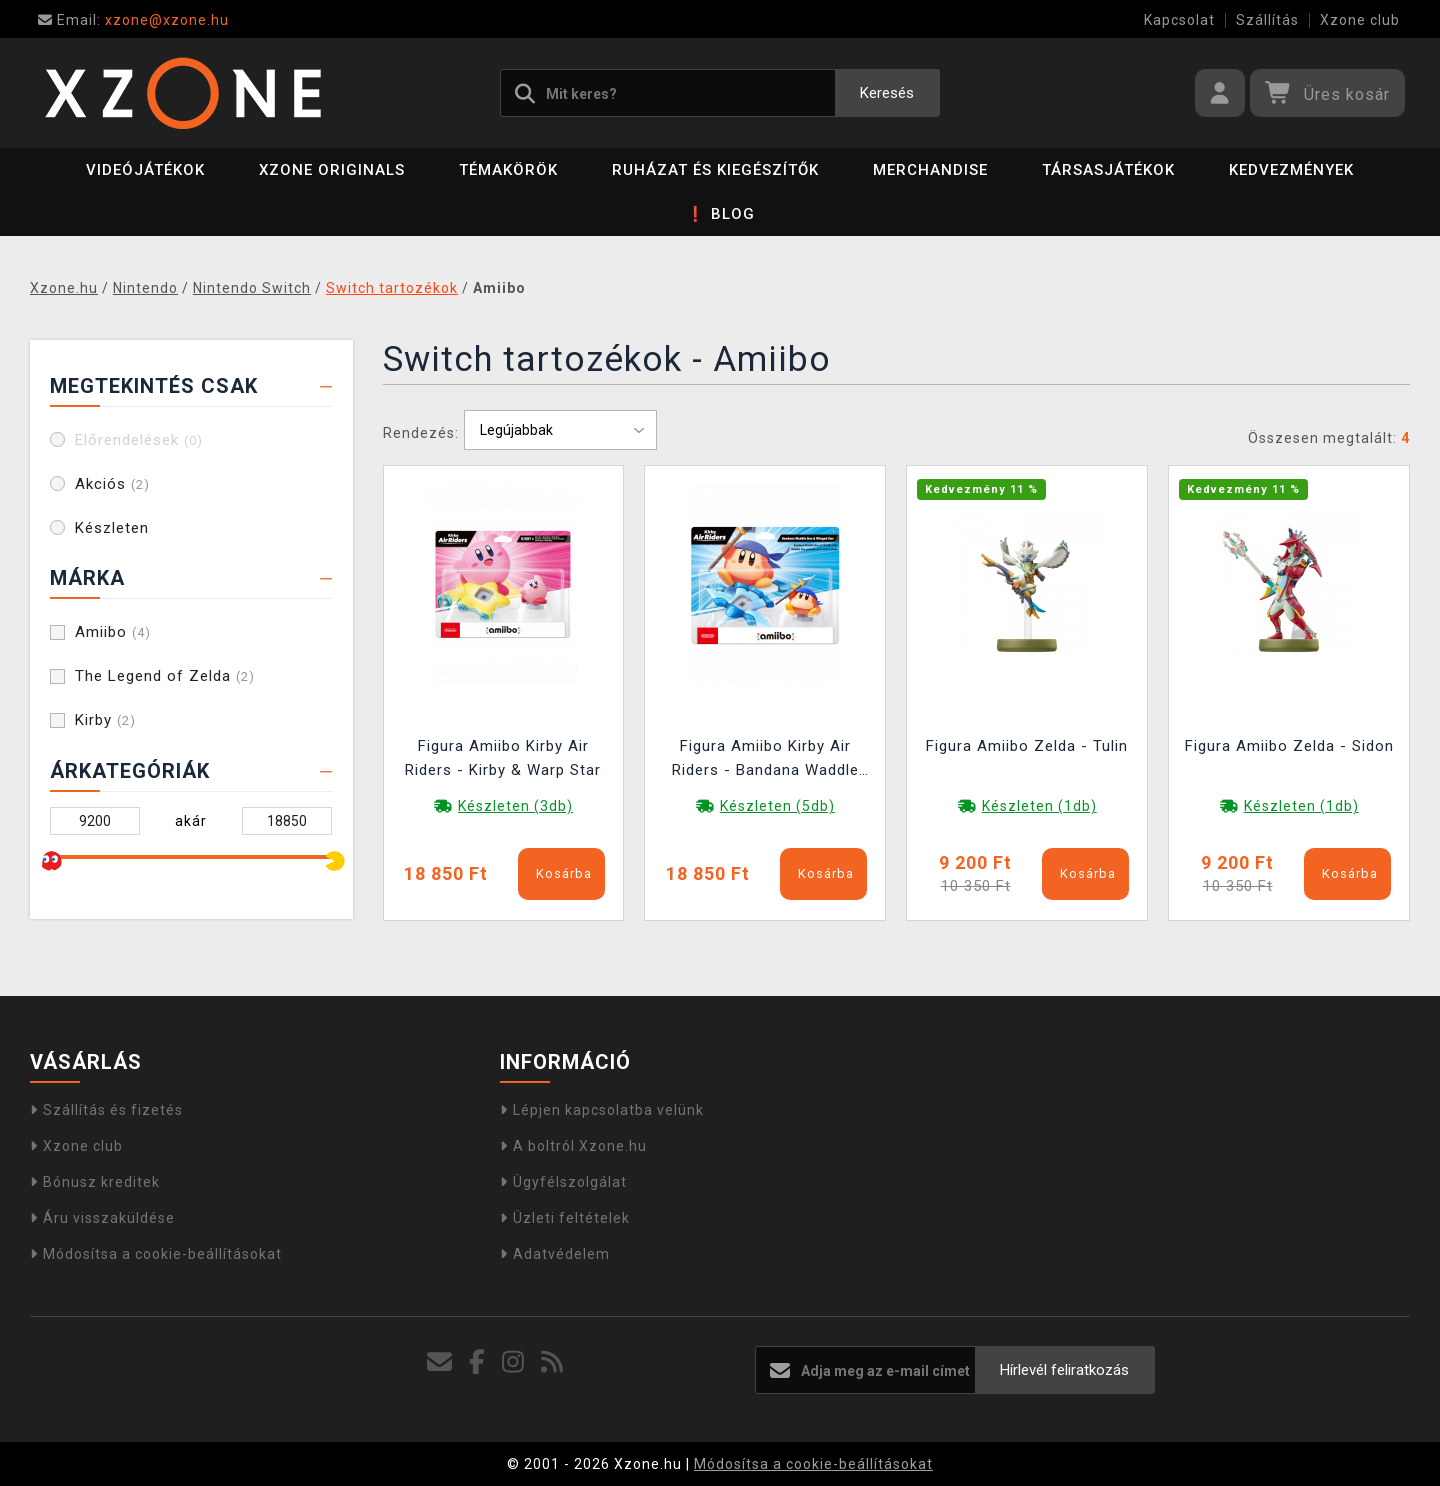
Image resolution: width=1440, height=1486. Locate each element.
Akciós (112, 484)
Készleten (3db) (515, 806)
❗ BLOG (720, 214)
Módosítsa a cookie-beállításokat (156, 1254)
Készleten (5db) (777, 806)
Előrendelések (139, 440)
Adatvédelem (555, 1254)
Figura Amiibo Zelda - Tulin (1027, 746)
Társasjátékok (1108, 170)
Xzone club (1360, 20)
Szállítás (1267, 20)
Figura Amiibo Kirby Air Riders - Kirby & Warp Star (503, 758)
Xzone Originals (332, 170)
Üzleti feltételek (565, 1218)
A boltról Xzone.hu (573, 1146)
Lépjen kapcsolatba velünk (602, 1110)
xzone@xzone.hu (133, 20)
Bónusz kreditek (95, 1182)
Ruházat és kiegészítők (715, 170)
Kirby (105, 720)
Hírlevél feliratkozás (1064, 1370)
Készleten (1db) (1039, 806)
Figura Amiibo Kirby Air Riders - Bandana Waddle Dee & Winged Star (765, 760)
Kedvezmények (1291, 170)
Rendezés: (421, 433)
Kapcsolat (1179, 20)
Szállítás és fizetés (106, 1110)
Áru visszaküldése (102, 1218)
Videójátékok (145, 170)
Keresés (887, 93)
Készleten (112, 528)
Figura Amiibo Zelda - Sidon (1289, 746)
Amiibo (113, 632)
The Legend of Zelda (165, 676)
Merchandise (930, 170)
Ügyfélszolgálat (563, 1182)
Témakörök (508, 170)
